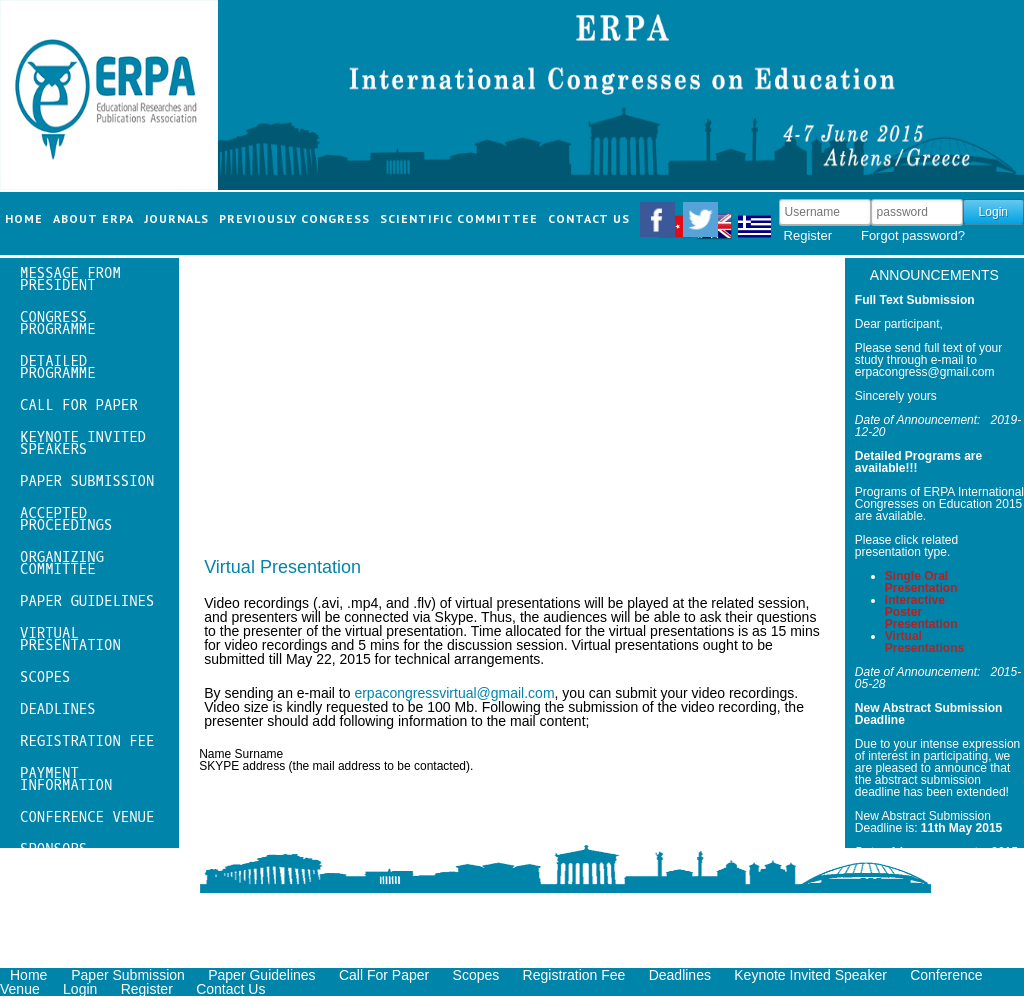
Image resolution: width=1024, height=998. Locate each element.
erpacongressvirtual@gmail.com (454, 693)
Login (80, 989)
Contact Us (230, 989)
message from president (70, 279)
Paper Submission (128, 975)
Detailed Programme (58, 367)
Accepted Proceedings (66, 519)
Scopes (476, 975)
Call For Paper (384, 975)
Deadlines (680, 975)
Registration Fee (574, 975)
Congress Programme (58, 323)
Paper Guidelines (261, 975)
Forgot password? (913, 235)
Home (30, 975)
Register (808, 235)
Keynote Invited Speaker (810, 975)
